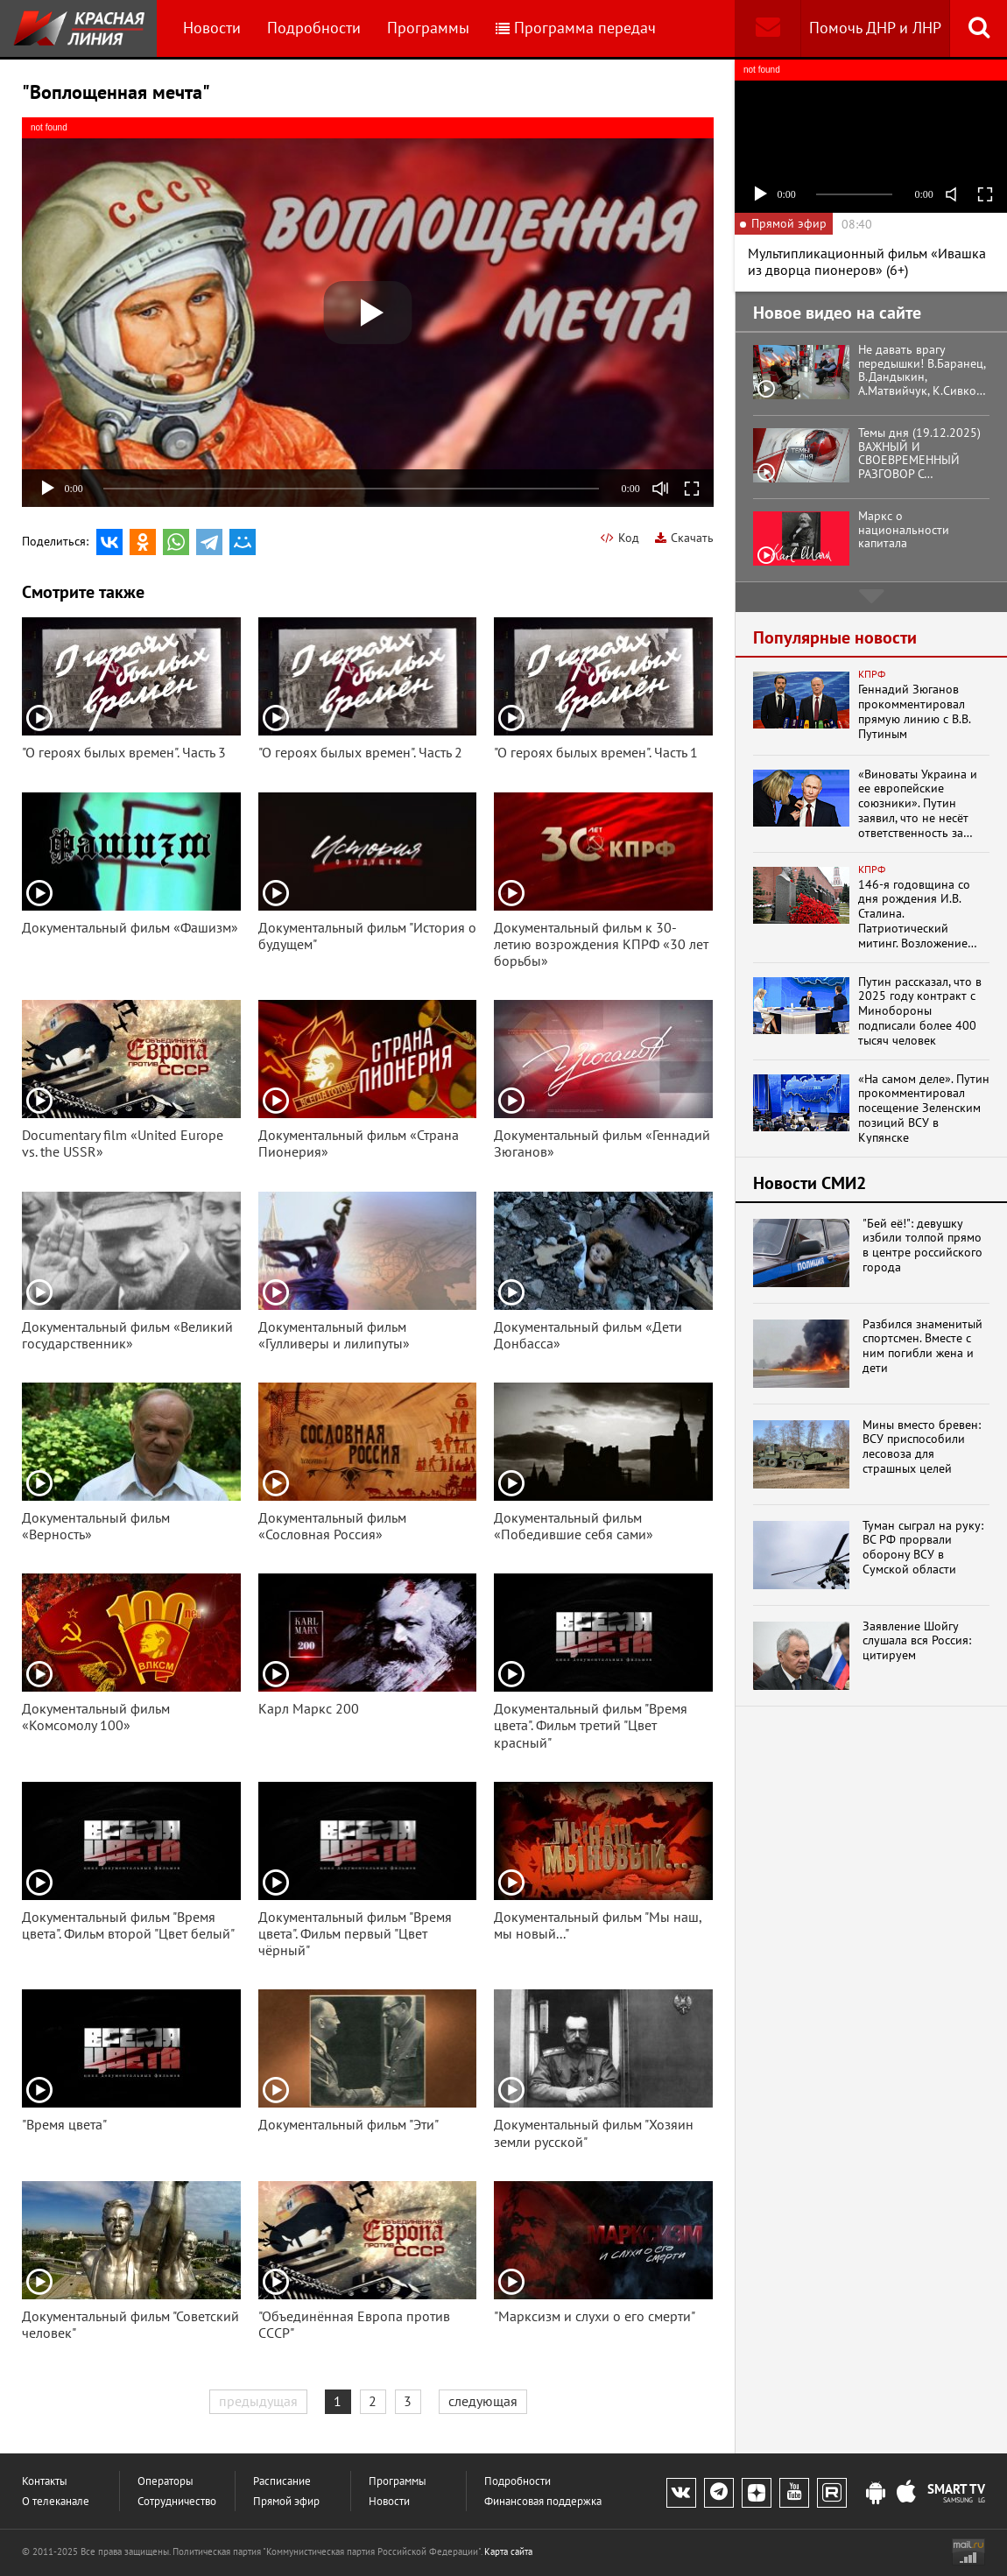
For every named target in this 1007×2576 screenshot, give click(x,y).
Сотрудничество (176, 2501)
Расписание (282, 2481)
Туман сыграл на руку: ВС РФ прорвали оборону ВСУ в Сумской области (923, 1547)
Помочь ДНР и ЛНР (875, 28)
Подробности (314, 28)
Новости (212, 28)
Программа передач (576, 28)
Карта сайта (508, 2551)
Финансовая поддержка (543, 2501)
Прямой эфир (286, 2501)
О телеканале (55, 2501)
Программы (428, 28)
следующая (483, 2401)
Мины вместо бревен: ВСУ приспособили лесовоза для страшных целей (922, 1447)
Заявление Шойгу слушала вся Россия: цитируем (917, 1641)
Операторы (165, 2481)
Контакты (44, 2481)
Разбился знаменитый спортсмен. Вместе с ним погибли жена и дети (922, 1346)
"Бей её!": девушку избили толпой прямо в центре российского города (922, 1245)
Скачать (684, 537)
